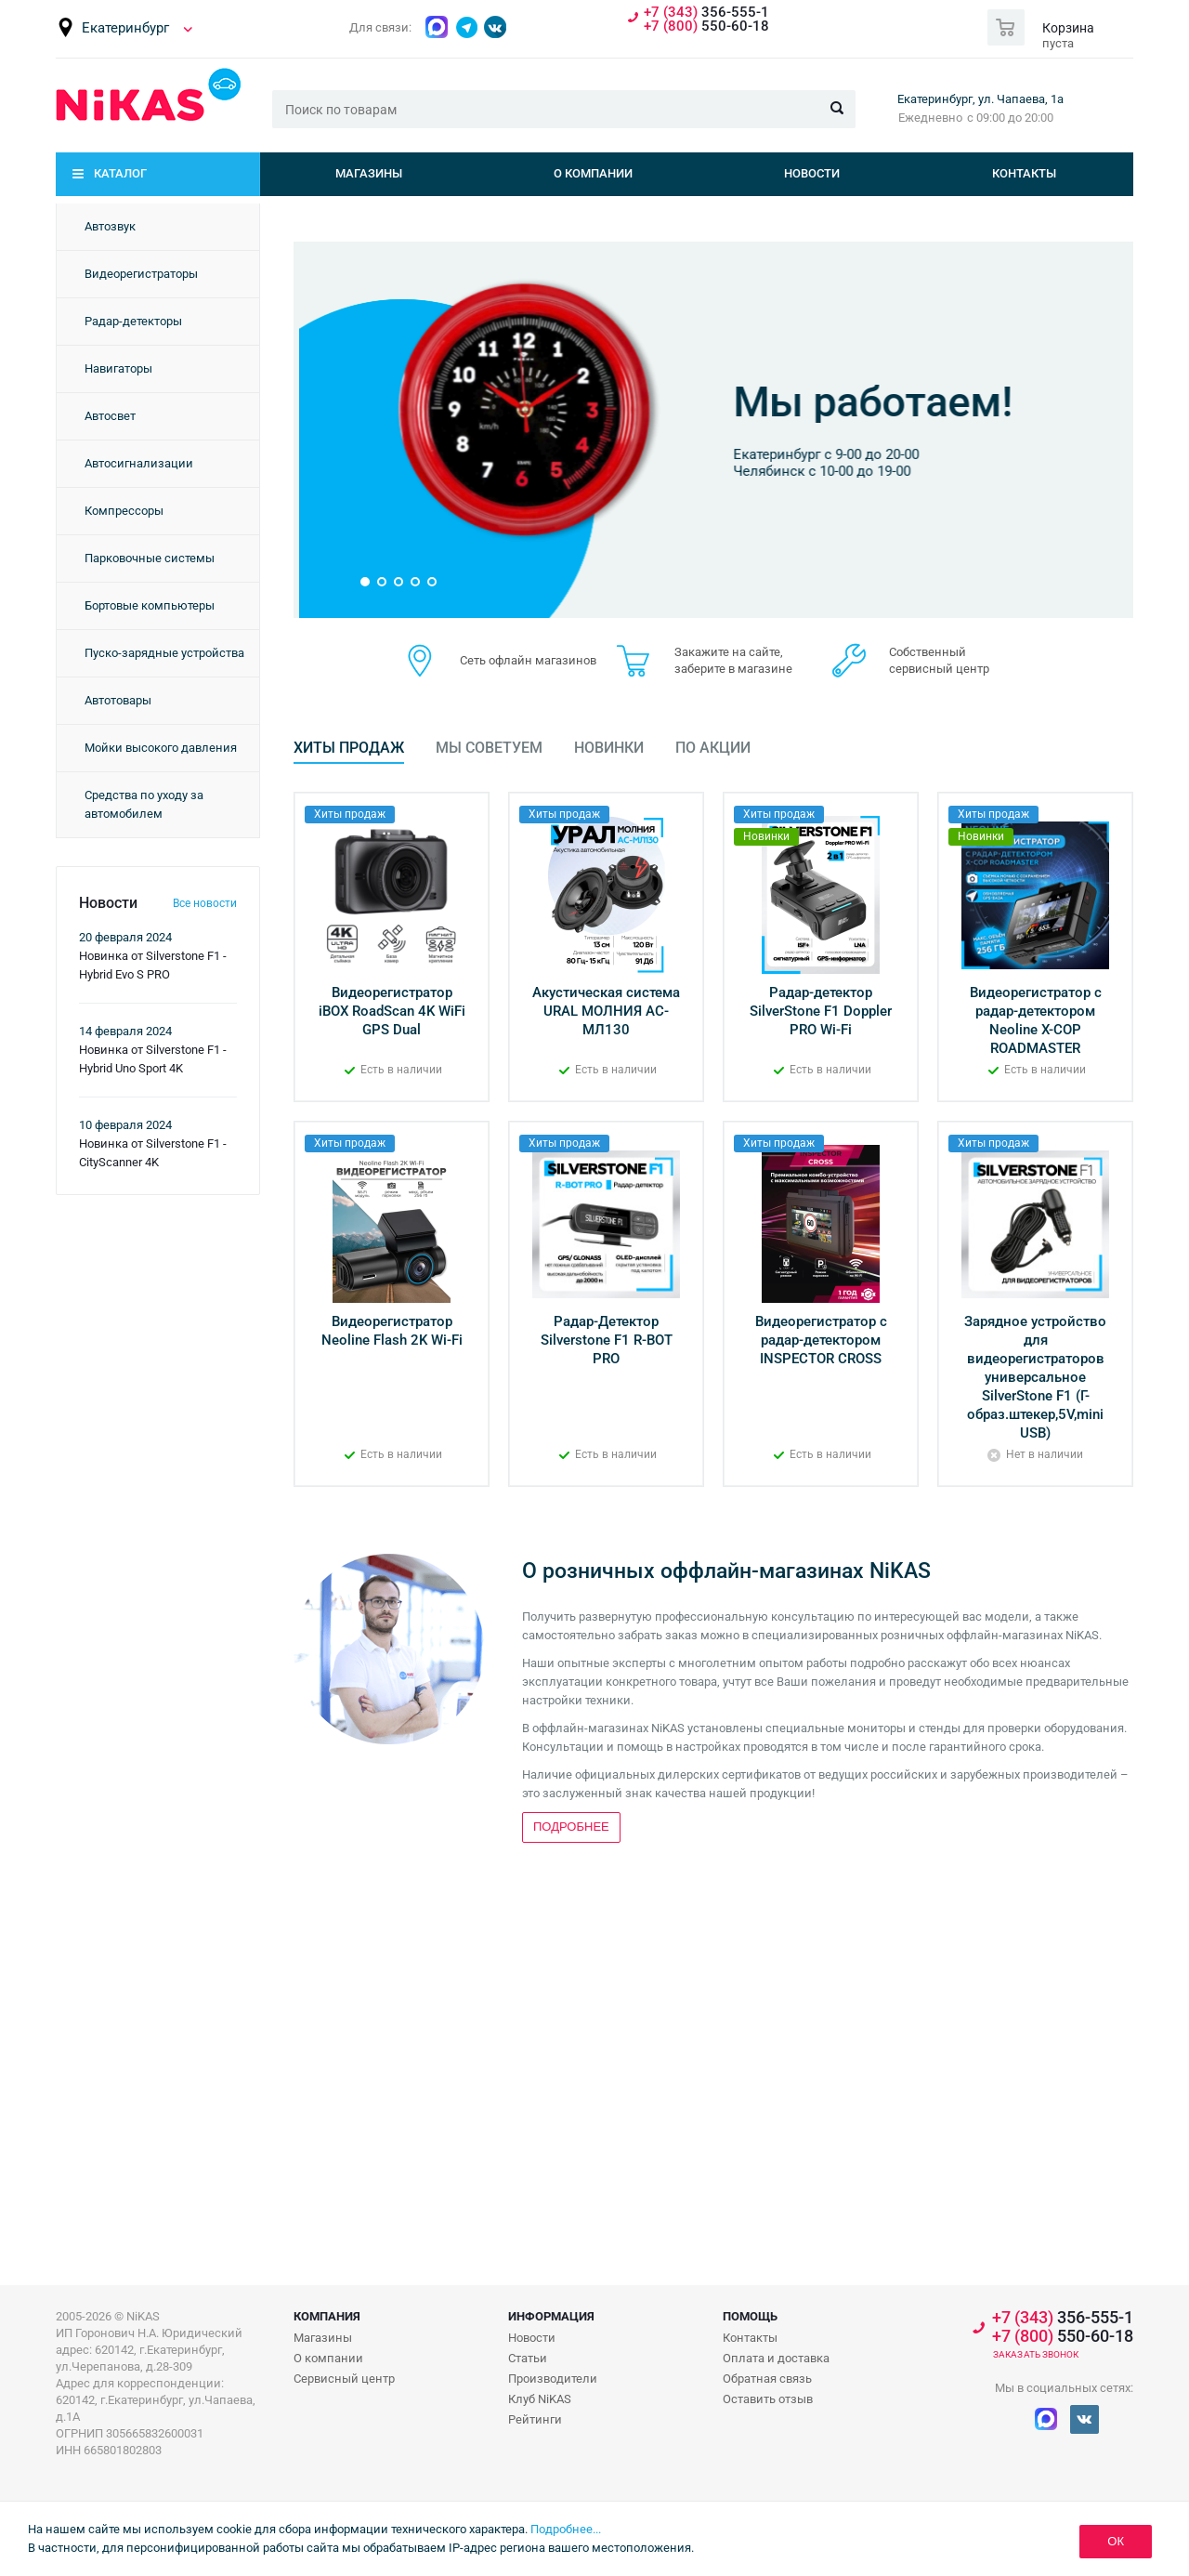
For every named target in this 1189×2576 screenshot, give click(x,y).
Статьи (527, 2358)
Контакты (1024, 173)
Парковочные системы (150, 558)
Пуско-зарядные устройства (164, 653)
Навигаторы (118, 368)
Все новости (205, 903)
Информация (551, 2316)
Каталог (120, 173)
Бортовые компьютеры (150, 605)
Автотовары (118, 700)
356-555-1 (706, 13)
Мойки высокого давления (161, 748)
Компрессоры (124, 511)
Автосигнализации (139, 463)
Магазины (368, 173)
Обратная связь (767, 2378)
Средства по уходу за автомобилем (144, 804)
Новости (812, 173)
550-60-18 (706, 26)
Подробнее (689, 510)
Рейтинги (535, 2419)
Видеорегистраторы (141, 274)
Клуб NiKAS (539, 2399)
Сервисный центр (344, 2378)
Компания (327, 2316)
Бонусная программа (743, 367)
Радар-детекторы (133, 321)
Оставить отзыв (768, 2399)
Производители (552, 2378)
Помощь (750, 2316)
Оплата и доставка (776, 2358)
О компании (593, 173)
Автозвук (110, 226)
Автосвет (110, 416)
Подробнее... (565, 2529)
